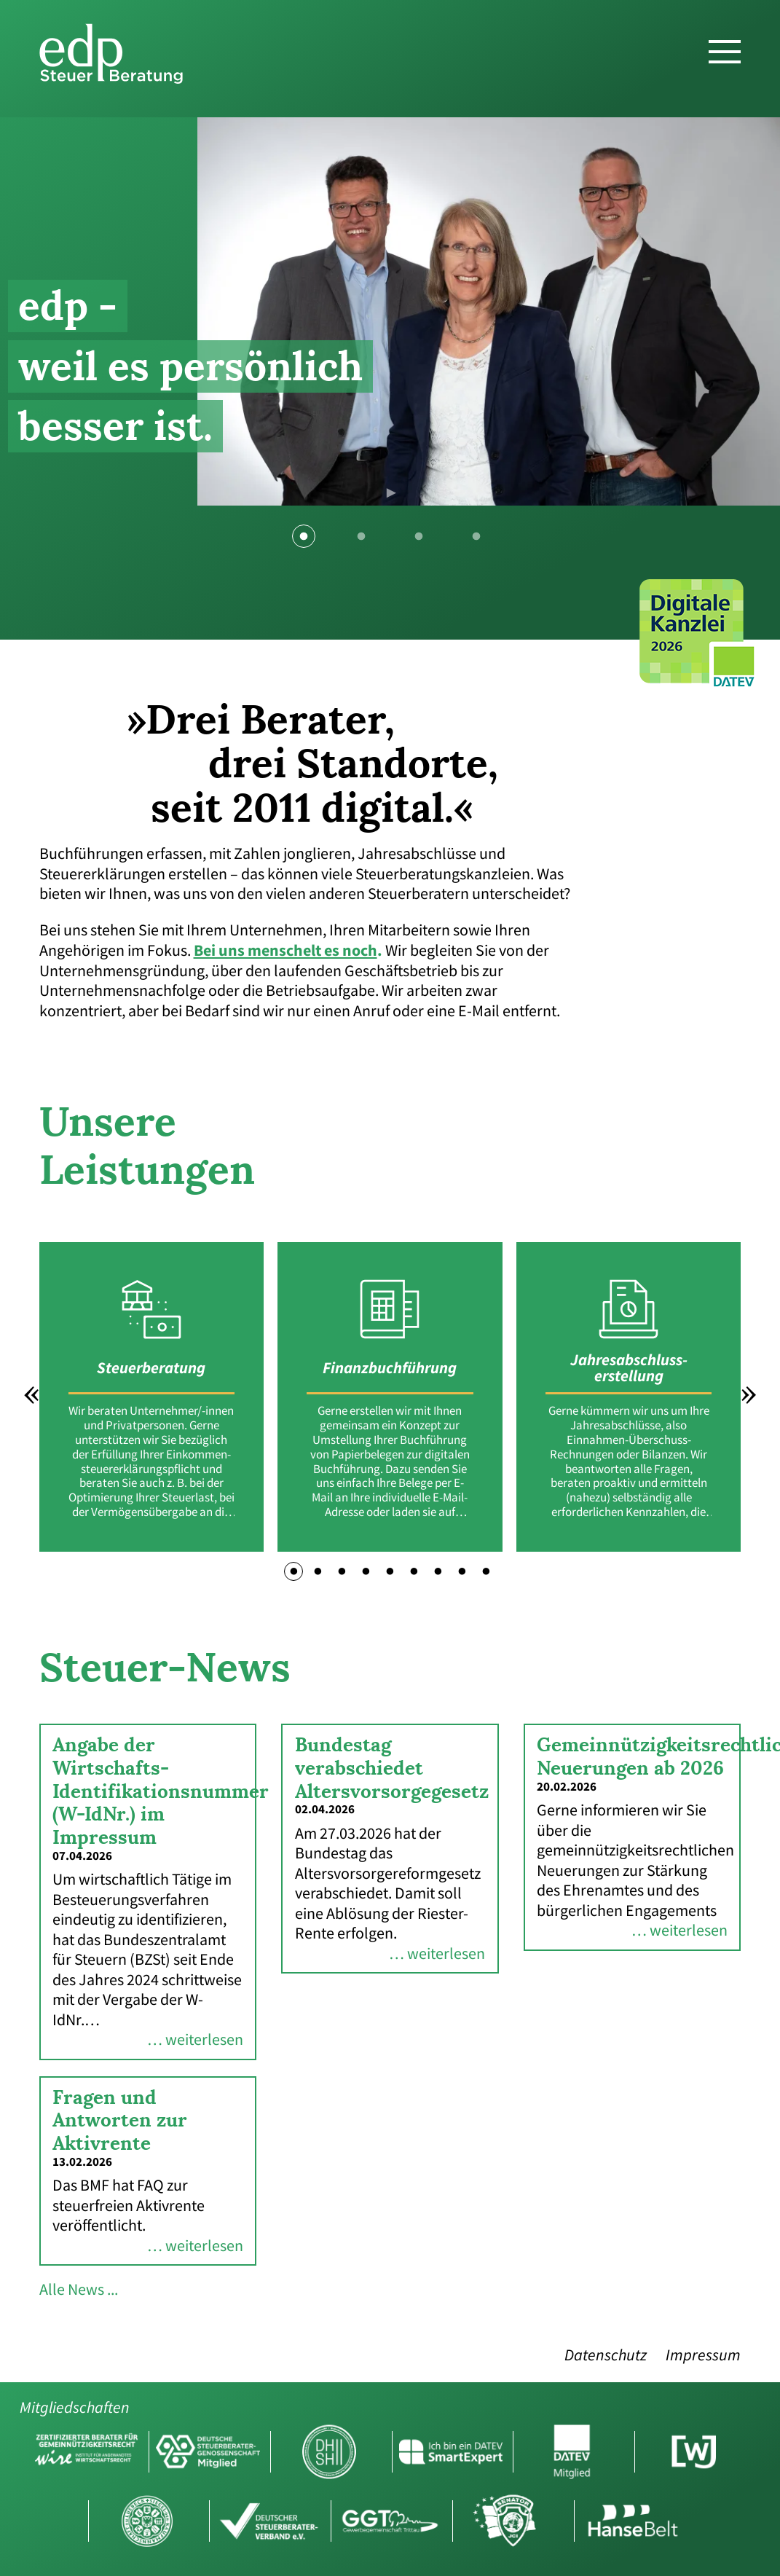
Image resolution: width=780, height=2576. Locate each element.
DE (739, 16)
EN (762, 16)
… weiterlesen (195, 2040)
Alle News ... (78, 2289)
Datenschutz (605, 2355)
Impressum (703, 2355)
